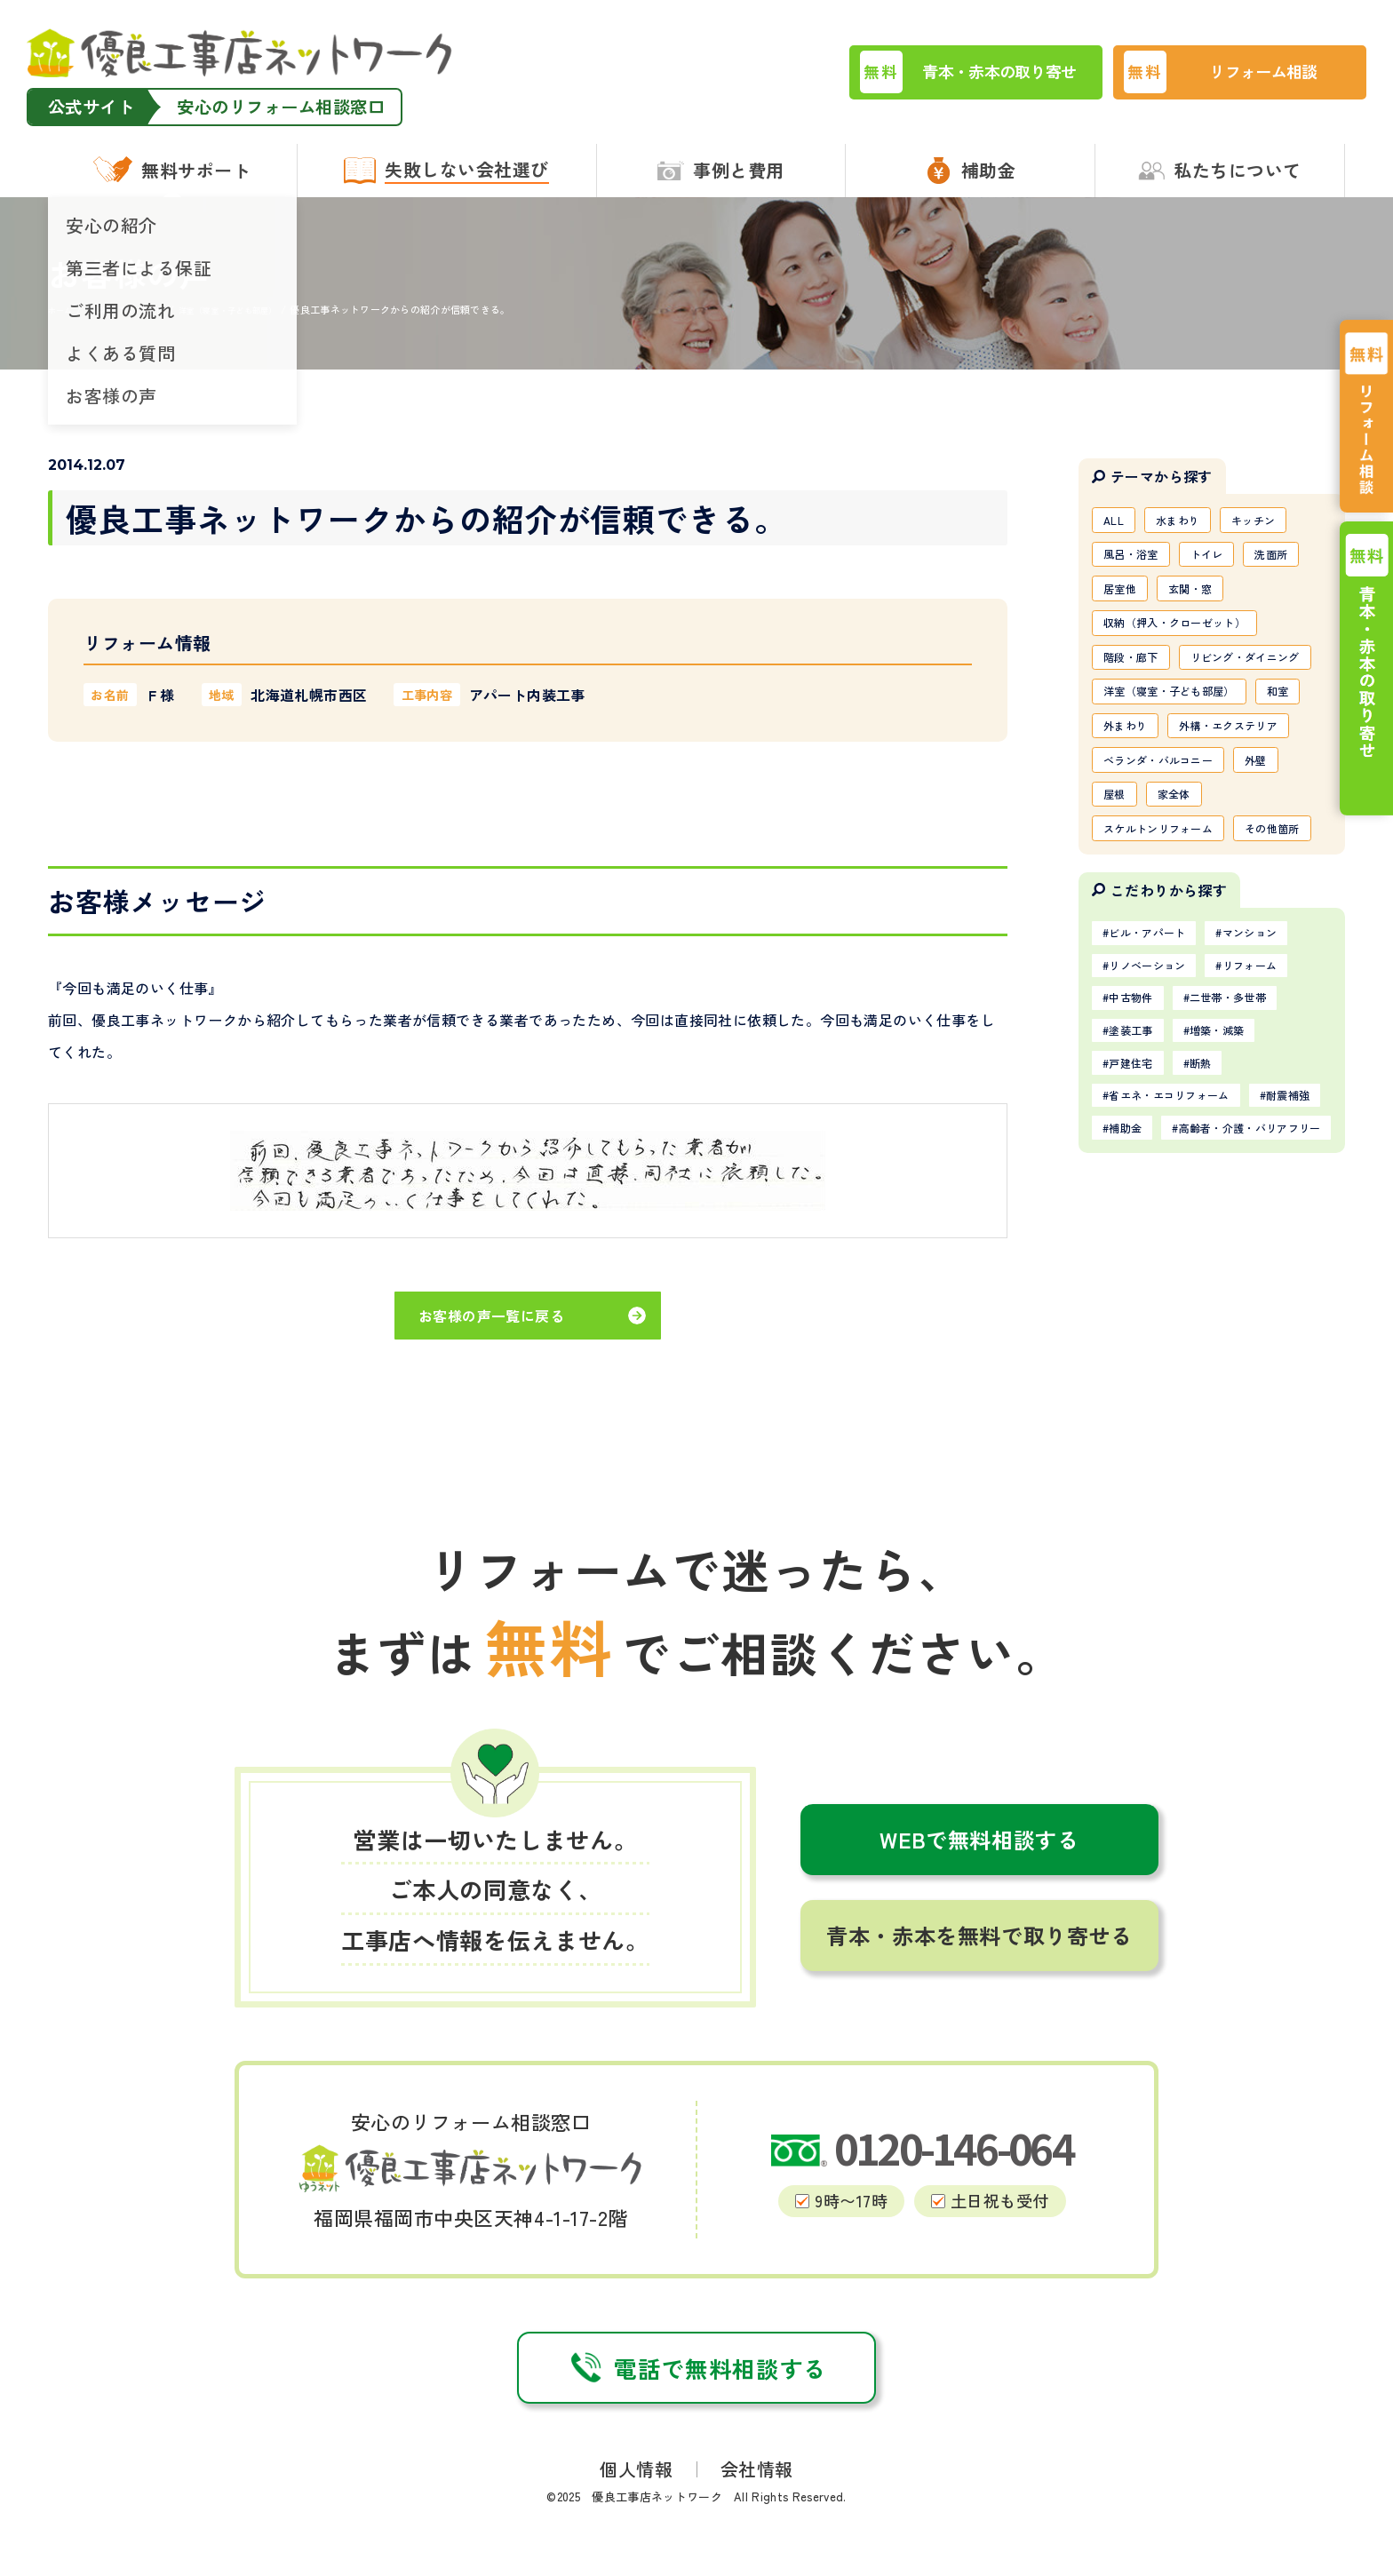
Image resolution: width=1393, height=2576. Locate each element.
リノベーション (1156, 1124)
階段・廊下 (1137, 674)
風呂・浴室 (1137, 559)
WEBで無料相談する (979, 1869)
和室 (1118, 789)
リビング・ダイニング (1169, 712)
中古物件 (1137, 1161)
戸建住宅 (1137, 1234)
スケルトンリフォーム (1169, 941)
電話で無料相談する (696, 2398)
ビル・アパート (1156, 1088)
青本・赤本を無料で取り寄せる (979, 1965)
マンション (1276, 1088)
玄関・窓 (1204, 598)
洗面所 (1297, 559)
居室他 (1124, 598)
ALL (1116, 521)
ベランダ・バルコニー (1169, 865)
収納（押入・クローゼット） (1188, 636)
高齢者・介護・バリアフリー (1195, 1343)
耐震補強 (1137, 1307)
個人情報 (636, 2499)
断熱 (1218, 1234)
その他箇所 (1137, 980)
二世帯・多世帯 (1250, 1161)
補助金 (1225, 1307)
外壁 (1281, 865)
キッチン (1275, 521)
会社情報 (756, 2499)
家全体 (1185, 903)
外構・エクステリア (1162, 827)
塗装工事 (1137, 1197)
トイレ (1224, 559)
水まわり (1189, 521)
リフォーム (1276, 1124)
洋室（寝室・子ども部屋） (1181, 750)
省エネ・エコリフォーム (1182, 1270)
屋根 (1118, 903)
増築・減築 (1238, 1197)
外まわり (1191, 789)
